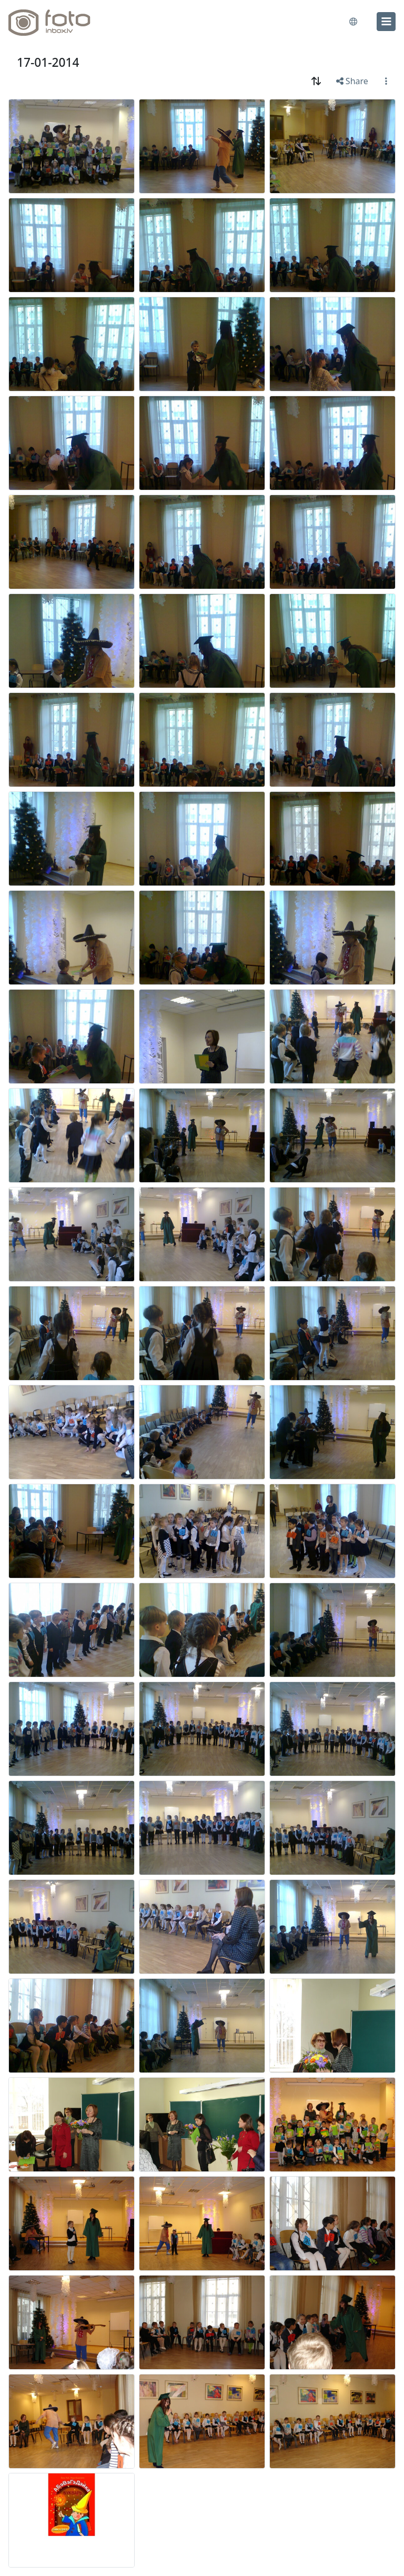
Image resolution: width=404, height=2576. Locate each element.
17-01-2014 (48, 62)
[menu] (386, 21)
